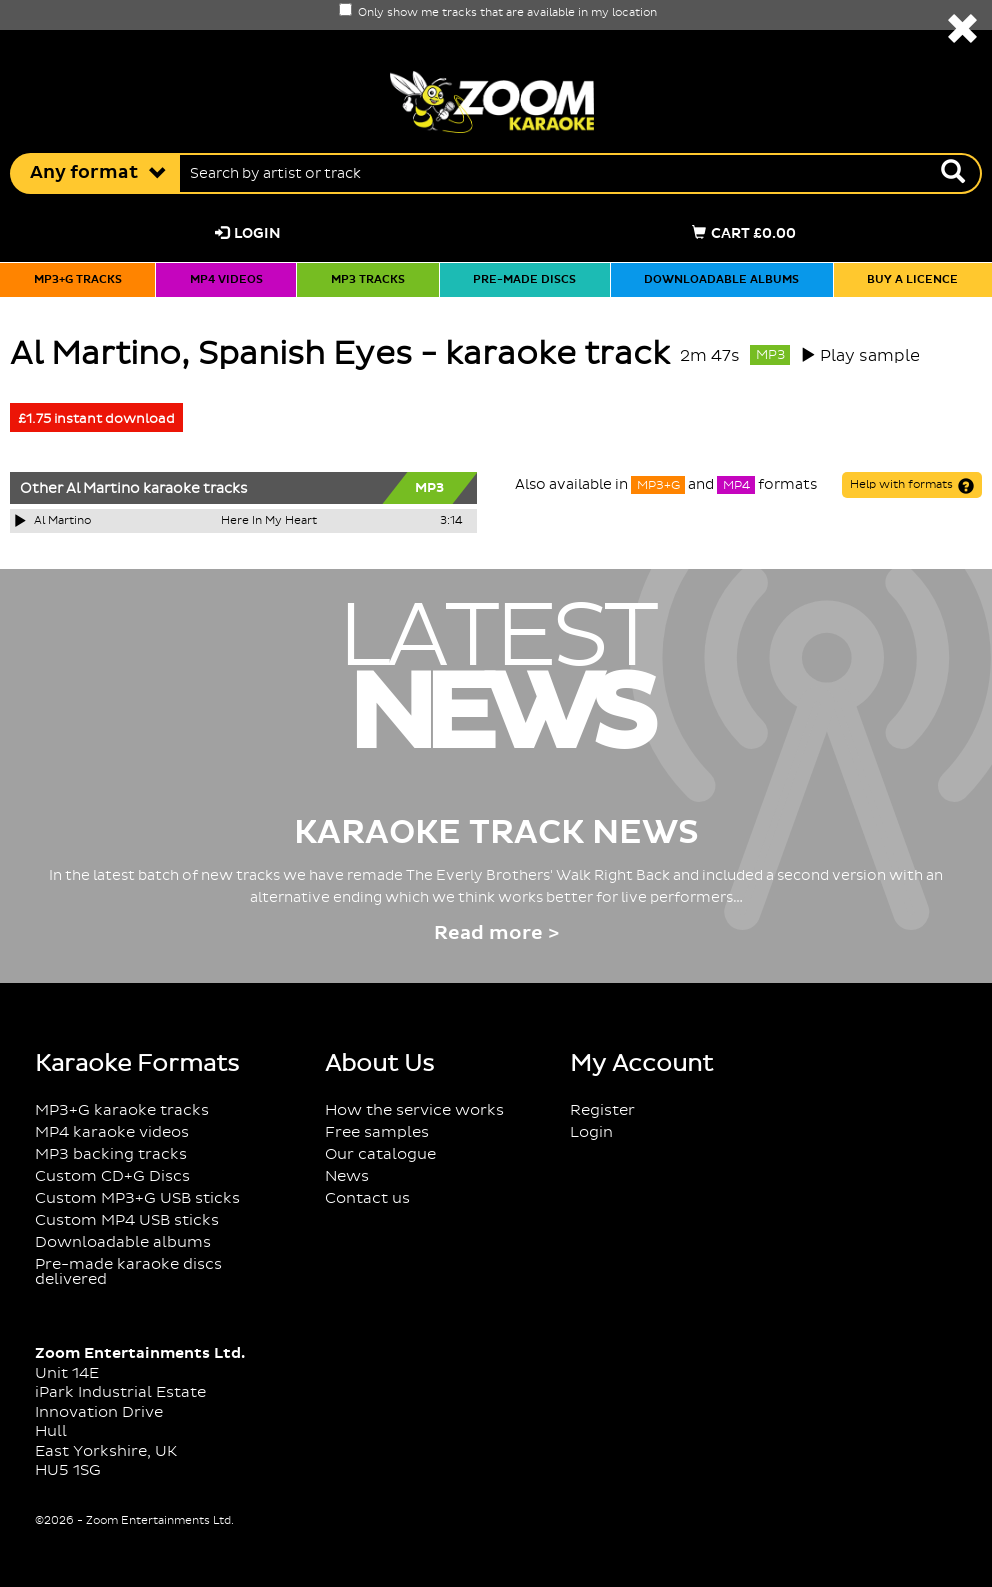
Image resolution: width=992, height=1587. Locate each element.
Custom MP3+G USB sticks (137, 1198)
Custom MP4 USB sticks (127, 1220)
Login (248, 233)
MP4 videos (226, 280)
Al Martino (103, 489)
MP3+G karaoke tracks (122, 1110)
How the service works (414, 1110)
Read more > (496, 933)
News (347, 1176)
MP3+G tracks (78, 280)
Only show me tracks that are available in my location (498, 13)
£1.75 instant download (96, 419)
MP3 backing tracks (111, 1154)
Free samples (377, 1132)
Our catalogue (380, 1154)
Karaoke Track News (496, 833)
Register (602, 1110)
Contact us (367, 1198)
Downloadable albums (721, 280)
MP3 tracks (368, 280)
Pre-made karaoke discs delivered (128, 1272)
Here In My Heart (269, 521)
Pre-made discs (524, 280)
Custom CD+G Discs (112, 1176)
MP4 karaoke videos (112, 1132)
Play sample (870, 356)
